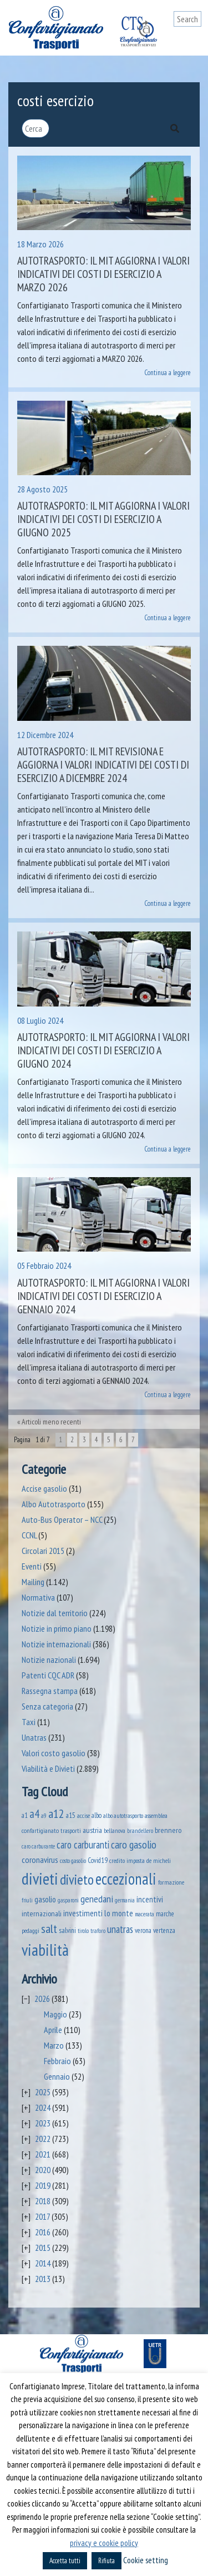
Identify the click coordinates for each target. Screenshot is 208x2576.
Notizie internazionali (56, 1644)
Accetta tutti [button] (64, 2560)
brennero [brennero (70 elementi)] (168, 1830)
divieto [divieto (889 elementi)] (77, 1879)
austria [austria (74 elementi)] (92, 1830)
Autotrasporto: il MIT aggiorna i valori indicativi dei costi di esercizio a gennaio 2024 (103, 1296)
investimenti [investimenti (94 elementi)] (83, 1913)
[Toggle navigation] (193, 40)
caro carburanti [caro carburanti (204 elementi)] (83, 1844)
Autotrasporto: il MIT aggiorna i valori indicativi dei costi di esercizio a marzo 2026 (103, 274)
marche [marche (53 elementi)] (165, 1914)
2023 (42, 2123)
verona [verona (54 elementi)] (143, 1930)
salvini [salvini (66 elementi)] (67, 1930)
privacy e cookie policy (104, 2543)
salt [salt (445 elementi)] (49, 1928)
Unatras (34, 1737)
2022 (42, 2138)
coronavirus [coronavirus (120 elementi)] (40, 1859)
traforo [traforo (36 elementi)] (97, 1931)
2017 (42, 2216)
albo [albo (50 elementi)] (97, 1815)
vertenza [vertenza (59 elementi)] (164, 1930)
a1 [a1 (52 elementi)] (25, 1815)
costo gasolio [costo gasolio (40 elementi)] (73, 1860)
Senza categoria (47, 1706)
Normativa (38, 1597)
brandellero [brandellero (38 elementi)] (140, 1831)
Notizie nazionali (49, 1659)
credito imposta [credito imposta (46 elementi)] (127, 1860)
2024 (42, 2107)
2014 (42, 2263)
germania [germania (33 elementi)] (125, 1900)
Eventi (32, 1566)
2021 (42, 2154)
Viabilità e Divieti (48, 1768)
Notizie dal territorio (55, 1612)
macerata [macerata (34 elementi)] (144, 1914)
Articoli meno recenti (51, 1422)
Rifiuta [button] (106, 2560)
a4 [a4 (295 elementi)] (34, 1813)
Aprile (53, 2029)
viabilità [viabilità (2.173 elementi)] (45, 1949)
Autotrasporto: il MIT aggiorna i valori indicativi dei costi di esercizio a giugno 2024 (103, 1050)
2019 (42, 2185)
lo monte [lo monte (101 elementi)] (118, 1913)
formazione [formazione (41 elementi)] (171, 1882)
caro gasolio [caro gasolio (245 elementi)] (133, 1844)
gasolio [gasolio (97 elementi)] (45, 1899)
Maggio (55, 2014)
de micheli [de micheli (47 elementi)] (158, 1860)
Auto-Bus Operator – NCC (62, 1519)
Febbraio (57, 2060)
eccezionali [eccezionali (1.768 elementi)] (125, 1879)
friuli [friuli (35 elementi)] (27, 1900)
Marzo (54, 2045)
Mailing (33, 1581)
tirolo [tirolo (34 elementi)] (83, 1931)
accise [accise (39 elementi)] (83, 1815)
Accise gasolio (44, 1488)
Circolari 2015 (43, 1550)
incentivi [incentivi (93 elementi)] (149, 1899)
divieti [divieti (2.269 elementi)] (40, 1878)
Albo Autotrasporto (53, 1503)
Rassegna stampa (50, 1690)
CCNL (29, 1535)
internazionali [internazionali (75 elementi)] (42, 1914)
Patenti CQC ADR (48, 1675)
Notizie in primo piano (57, 1628)
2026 (42, 1998)
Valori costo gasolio (53, 1752)
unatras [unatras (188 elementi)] (120, 1929)
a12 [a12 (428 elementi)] (56, 1813)
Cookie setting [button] (145, 2560)
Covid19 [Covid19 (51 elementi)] (98, 1860)
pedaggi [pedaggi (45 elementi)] (30, 1930)
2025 (42, 2091)
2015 (42, 2247)
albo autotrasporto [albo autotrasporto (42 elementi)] (123, 1815)
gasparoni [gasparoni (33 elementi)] (68, 1900)
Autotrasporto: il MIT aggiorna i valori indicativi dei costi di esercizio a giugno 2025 (103, 519)
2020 (42, 2169)
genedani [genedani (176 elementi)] (96, 1898)
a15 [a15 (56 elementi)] (70, 1815)
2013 (42, 2278)
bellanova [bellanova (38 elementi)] (114, 1831)
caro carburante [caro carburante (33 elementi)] (38, 1846)
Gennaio (57, 2076)
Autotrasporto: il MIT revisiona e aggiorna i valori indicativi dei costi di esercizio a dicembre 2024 (103, 764)
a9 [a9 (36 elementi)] (44, 1816)
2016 (42, 2232)
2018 (42, 2200)
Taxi (28, 1721)
